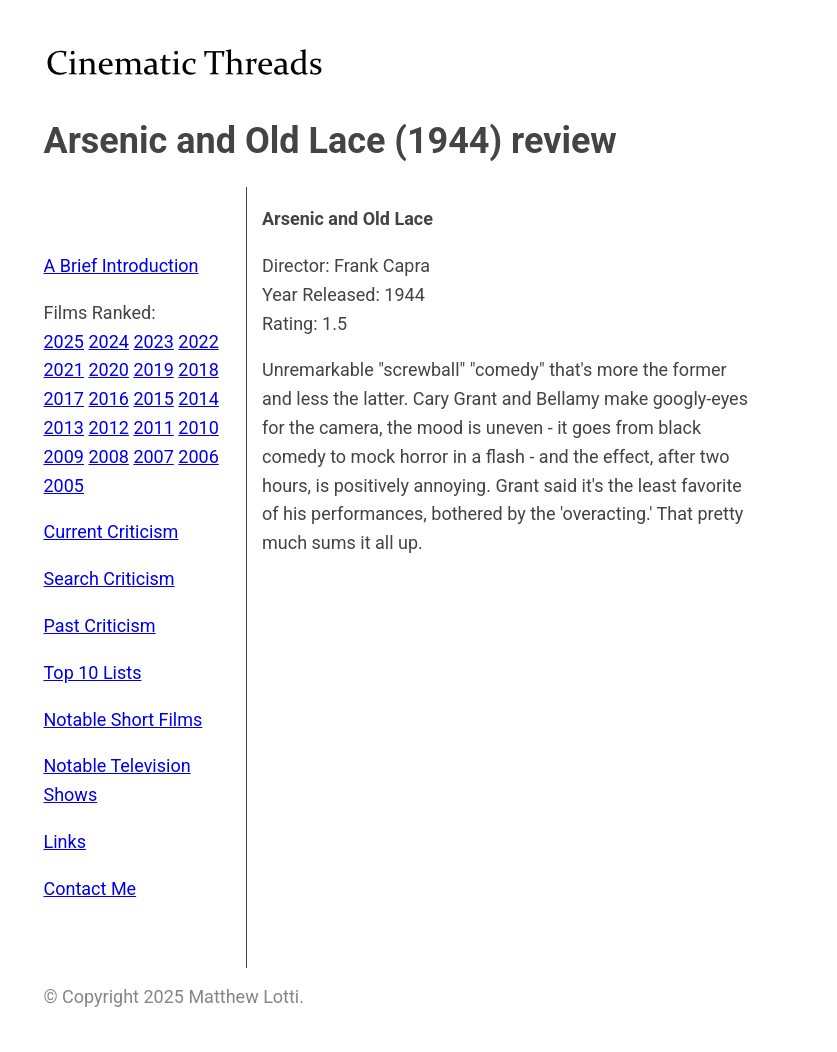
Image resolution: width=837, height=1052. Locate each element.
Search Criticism (109, 578)
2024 (108, 341)
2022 (198, 341)
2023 (153, 341)
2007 (153, 456)
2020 (108, 369)
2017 (64, 398)
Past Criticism (100, 625)
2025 (64, 341)
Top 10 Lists (93, 672)
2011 (153, 427)
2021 (64, 369)
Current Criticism (111, 531)
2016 (108, 398)
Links (65, 841)
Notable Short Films (123, 719)
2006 (198, 456)
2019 (153, 369)
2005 (64, 485)
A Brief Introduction (121, 265)
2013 (64, 427)
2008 (108, 456)
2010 (198, 427)
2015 (153, 398)
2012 (108, 427)
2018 (198, 369)
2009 (64, 456)
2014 (198, 398)
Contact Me (90, 888)
